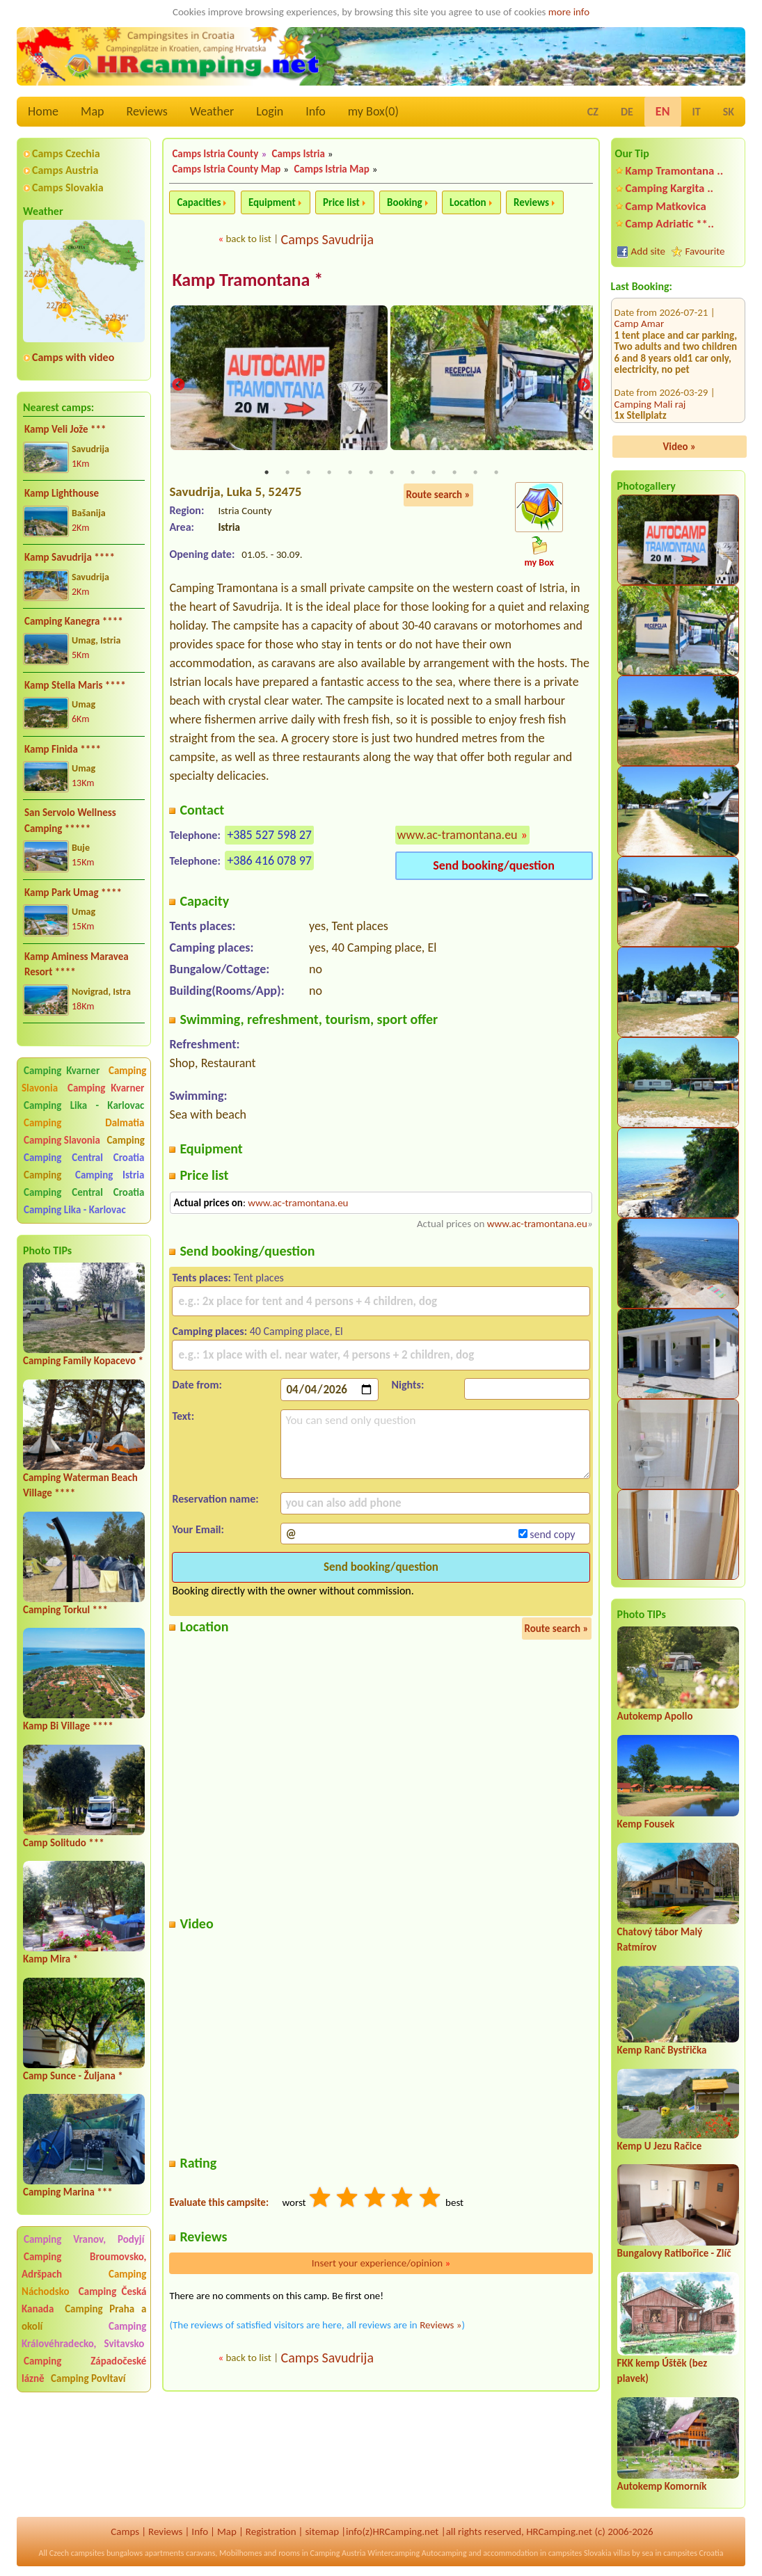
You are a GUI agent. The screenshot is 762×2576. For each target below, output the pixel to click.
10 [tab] (454, 473)
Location (468, 202)
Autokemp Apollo (655, 1716)
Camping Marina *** (68, 2192)
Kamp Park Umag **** (73, 892)
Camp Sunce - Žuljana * (73, 2076)
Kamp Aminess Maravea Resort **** (76, 964)
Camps (125, 2531)
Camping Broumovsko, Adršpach (84, 2265)
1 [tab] (266, 473)
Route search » (438, 495)
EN (663, 111)
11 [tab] (475, 473)
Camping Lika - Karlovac (84, 1105)
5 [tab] (350, 473)
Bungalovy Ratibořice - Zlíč (674, 2253)
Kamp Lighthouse (61, 493)
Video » (679, 446)
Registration (271, 2531)
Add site (648, 251)
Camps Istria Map (331, 169)
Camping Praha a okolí (84, 2318)
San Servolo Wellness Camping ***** (70, 820)
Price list (341, 202)
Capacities (199, 202)
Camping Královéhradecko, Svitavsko (84, 2335)
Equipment (272, 202)
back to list (248, 238)
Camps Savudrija (327, 239)
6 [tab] (371, 473)
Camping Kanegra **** (73, 621)
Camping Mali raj (650, 329)
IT (696, 111)
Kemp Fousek (646, 1824)
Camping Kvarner (62, 1070)
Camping (125, 1140)
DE (627, 111)
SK (728, 111)
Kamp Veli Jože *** (65, 429)
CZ (592, 111)
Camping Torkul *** (65, 1609)
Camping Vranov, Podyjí (84, 2239)
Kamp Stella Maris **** (75, 685)
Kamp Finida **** (62, 749)
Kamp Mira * (50, 1959)
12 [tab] (496, 473)
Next (584, 385)
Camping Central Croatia (84, 1157)
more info (568, 12)
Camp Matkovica (666, 206)
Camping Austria (338, 2553)
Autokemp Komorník (662, 2486)
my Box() (373, 111)
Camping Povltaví (88, 2378)
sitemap (322, 2531)
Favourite (705, 251)
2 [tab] (287, 473)
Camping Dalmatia (84, 1123)
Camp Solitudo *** (63, 1843)
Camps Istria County (215, 153)
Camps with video (73, 357)
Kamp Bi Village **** (68, 1726)
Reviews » (440, 2325)
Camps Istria (297, 153)
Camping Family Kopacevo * (83, 1360)
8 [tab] (413, 473)
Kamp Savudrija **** (69, 557)
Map (92, 111)
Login (269, 111)
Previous (178, 385)
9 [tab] (433, 473)
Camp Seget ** (645, 375)
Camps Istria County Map (226, 169)
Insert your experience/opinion (381, 2263)
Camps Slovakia (68, 187)
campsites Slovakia (580, 2553)
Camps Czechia (66, 153)
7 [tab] (392, 473)
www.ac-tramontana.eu (457, 835)
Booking (404, 202)
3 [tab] (308, 473)
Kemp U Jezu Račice (659, 2146)
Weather (212, 111)
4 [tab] (329, 473)
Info (315, 111)
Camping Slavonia (62, 1140)
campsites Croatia (693, 2553)
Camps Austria (65, 170)
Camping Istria (109, 1175)
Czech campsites (77, 2553)
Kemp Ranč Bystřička (662, 2050)
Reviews (147, 111)
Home (43, 111)
